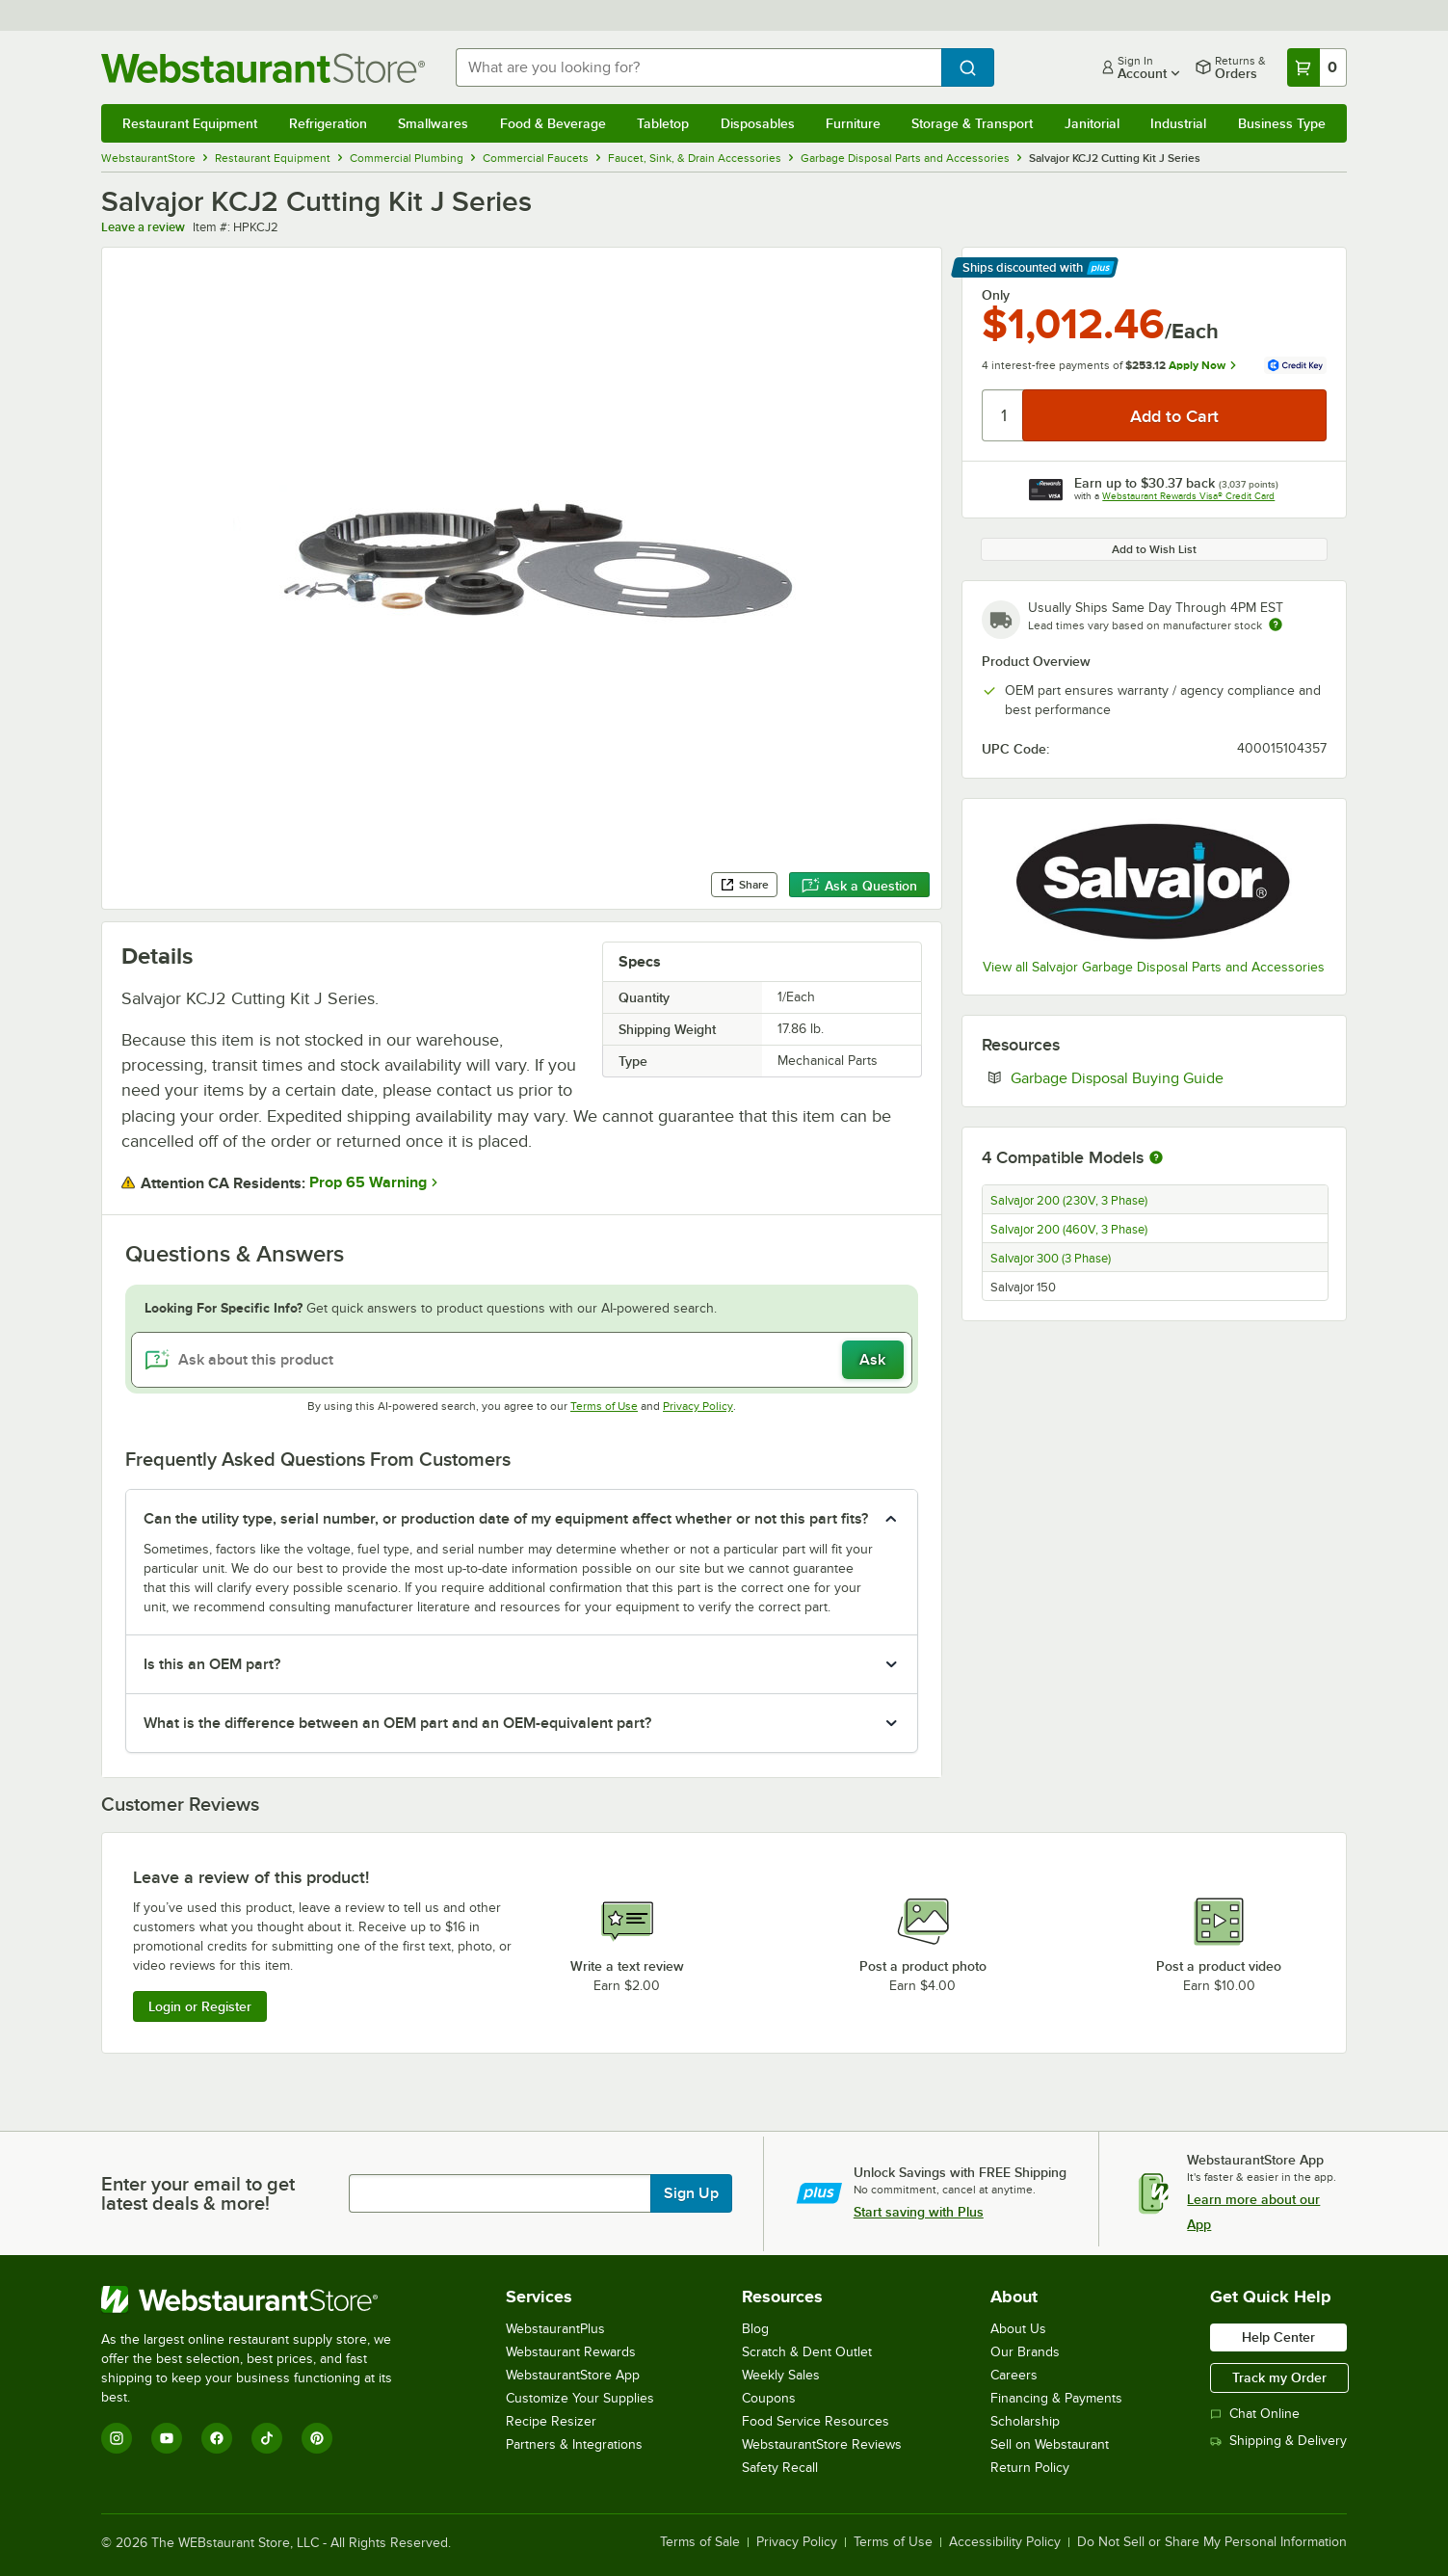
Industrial (1178, 123)
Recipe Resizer (551, 2421)
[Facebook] (216, 2438)
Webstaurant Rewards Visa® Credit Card (1188, 496)
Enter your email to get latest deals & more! (198, 2193)
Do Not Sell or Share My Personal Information (1212, 2542)
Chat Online (1255, 2413)
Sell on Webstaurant (1049, 2444)
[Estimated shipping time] (1275, 624)
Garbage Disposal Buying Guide (1169, 1077)
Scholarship (1025, 2421)
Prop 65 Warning (368, 1182)
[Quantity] (1003, 415)
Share (744, 884)
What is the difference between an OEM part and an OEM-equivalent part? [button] (397, 1723)
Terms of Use (604, 1406)
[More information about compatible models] (1156, 1158)
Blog (755, 2329)
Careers (1014, 2375)
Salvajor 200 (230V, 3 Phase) (1068, 1201)
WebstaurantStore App (573, 2375)
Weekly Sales (781, 2375)
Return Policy (1029, 2467)
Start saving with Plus (919, 2211)
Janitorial (1092, 123)
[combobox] (698, 67)
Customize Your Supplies (580, 2398)
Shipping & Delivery (1278, 2440)
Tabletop (663, 123)
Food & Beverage (553, 123)
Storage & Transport (972, 123)
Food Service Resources (815, 2421)
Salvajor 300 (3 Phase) (1050, 1258)
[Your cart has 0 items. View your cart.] (1317, 67)
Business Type (1282, 123)
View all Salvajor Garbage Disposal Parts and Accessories (1154, 967)
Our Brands (1025, 2352)
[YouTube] (166, 2438)
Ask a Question (859, 885)
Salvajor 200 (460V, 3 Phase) (1068, 1229)
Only (996, 295)
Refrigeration (328, 123)
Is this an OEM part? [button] (212, 1664)
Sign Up (691, 2193)
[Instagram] (116, 2438)
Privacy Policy (698, 1406)
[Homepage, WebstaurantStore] (263, 68)
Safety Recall (780, 2467)
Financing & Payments (1056, 2398)
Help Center (1278, 2337)
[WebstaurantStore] (259, 2299)
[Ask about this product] (521, 1360)
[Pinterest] (317, 2438)
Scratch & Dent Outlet (807, 2352)
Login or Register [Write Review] (199, 2006)
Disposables (758, 123)
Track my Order (1279, 2377)
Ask (872, 1359)
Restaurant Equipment (189, 123)
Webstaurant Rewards (571, 2352)
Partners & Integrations (574, 2444)
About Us (1018, 2329)
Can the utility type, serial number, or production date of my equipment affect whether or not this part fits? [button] (506, 1518)
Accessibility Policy (1005, 2542)
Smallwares (433, 123)
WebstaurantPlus (555, 2329)
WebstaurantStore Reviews (822, 2444)
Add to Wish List (1154, 549)
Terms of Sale (700, 2542)
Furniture (853, 123)
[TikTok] (266, 2438)
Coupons (769, 2398)
